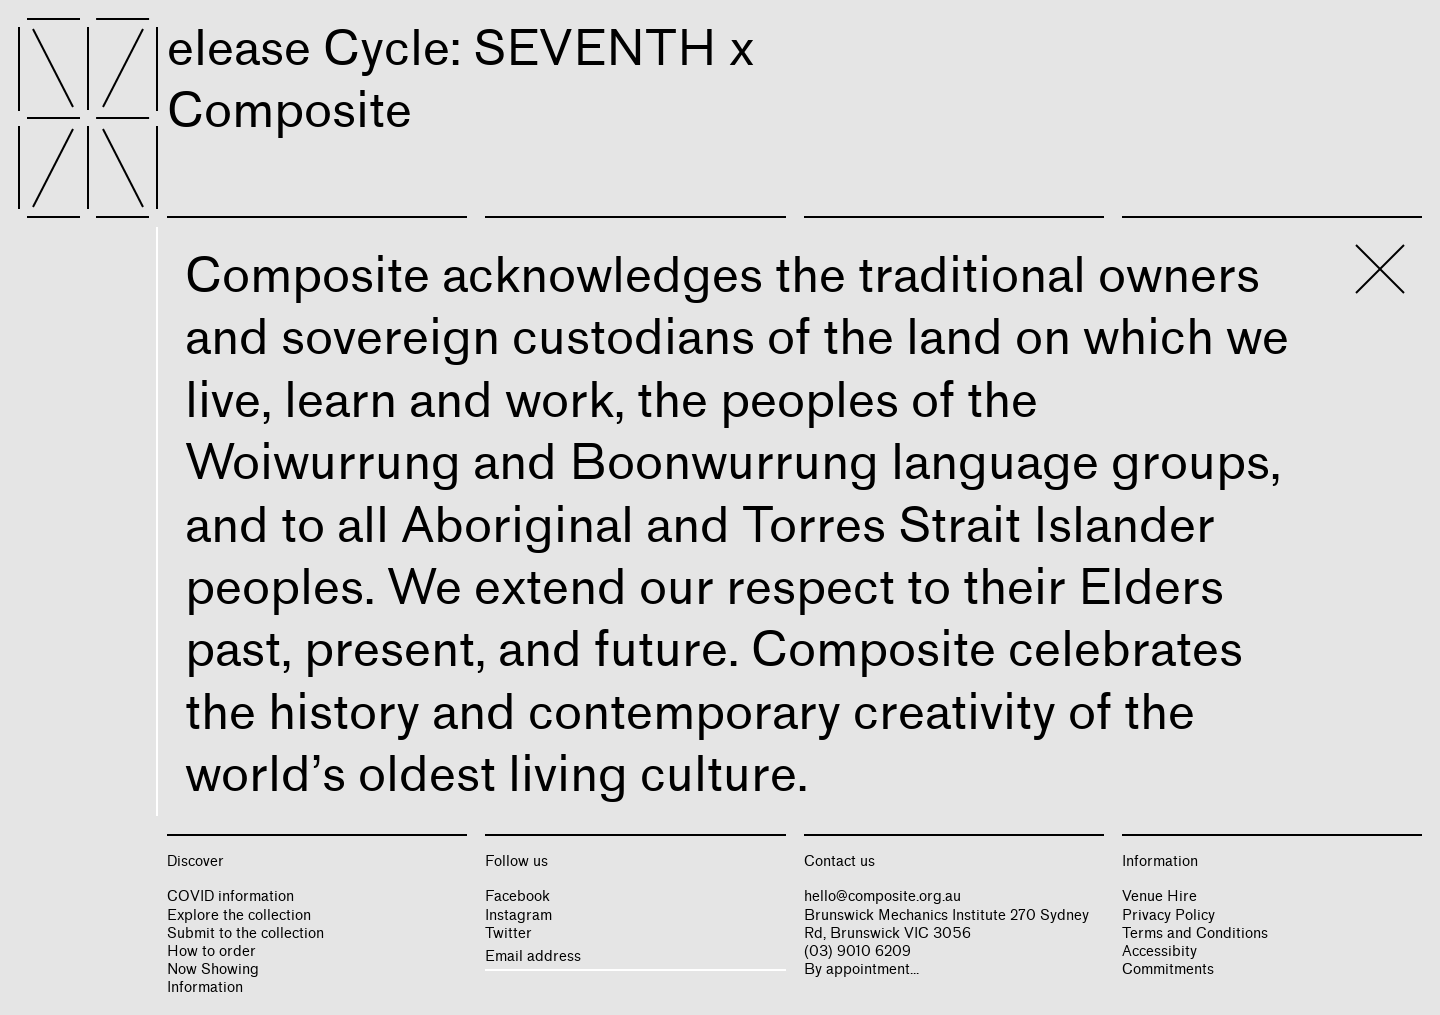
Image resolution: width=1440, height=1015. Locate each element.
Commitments (1168, 969)
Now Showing (213, 969)
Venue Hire (1159, 896)
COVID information (230, 896)
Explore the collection (239, 915)
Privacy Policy (1168, 915)
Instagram (518, 915)
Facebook (517, 896)
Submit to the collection (245, 933)
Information (205, 987)
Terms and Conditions (1195, 933)
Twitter (508, 933)
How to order (211, 951)
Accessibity (1159, 951)
